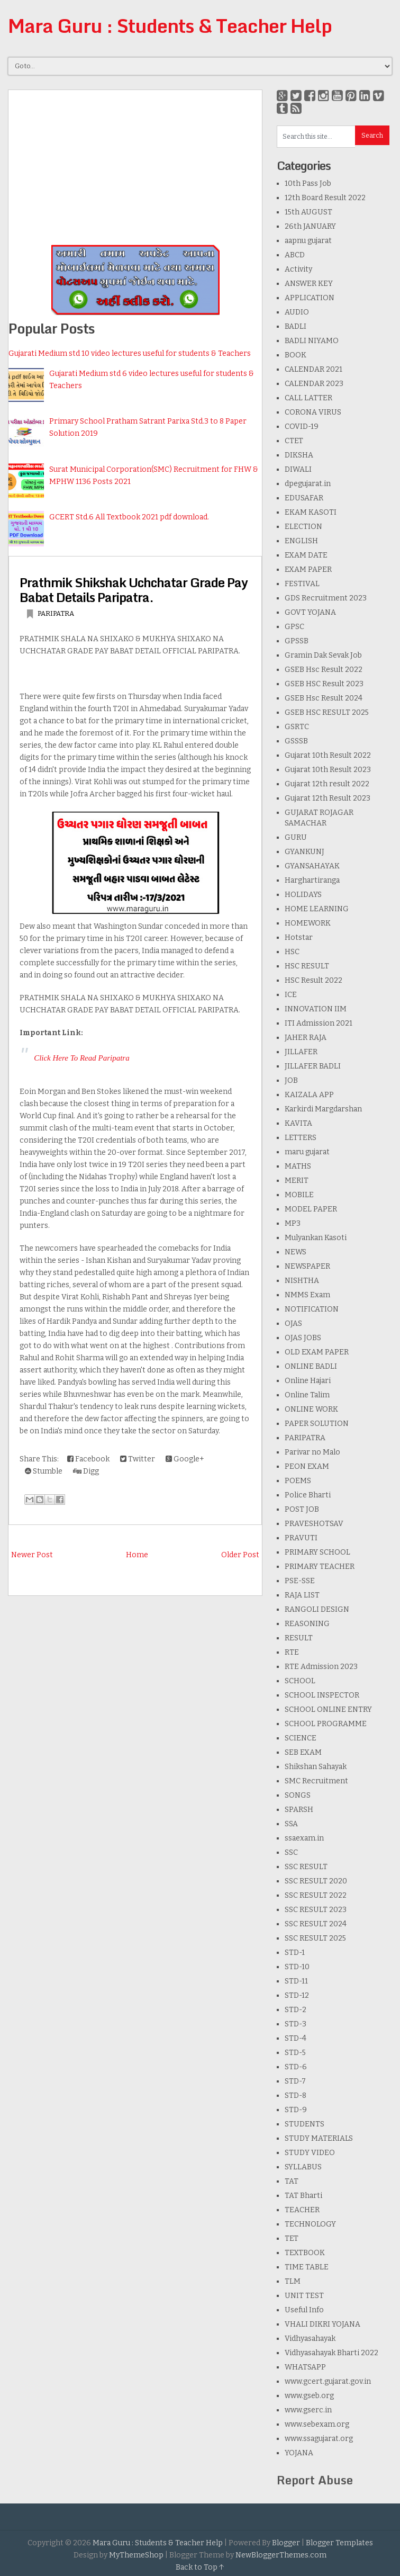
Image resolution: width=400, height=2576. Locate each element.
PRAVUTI (301, 1537)
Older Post (240, 1554)
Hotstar (299, 937)
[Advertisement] (135, 164)
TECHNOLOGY (310, 2224)
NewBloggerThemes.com (280, 2555)
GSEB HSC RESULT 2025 (327, 712)
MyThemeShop (136, 2555)
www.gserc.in (308, 2410)
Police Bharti (308, 1495)
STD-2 (295, 2009)
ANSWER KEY (309, 283)
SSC (291, 1852)
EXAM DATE (306, 555)
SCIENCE (300, 1738)
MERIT (296, 1180)
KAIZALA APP (309, 1094)
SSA (291, 1823)
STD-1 (295, 1952)
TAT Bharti (303, 2195)
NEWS (295, 1251)
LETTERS (300, 1137)
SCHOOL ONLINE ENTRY (328, 1709)
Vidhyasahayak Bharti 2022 (331, 2352)
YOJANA (299, 2452)
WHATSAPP (305, 2367)
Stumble (43, 1471)
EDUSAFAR (304, 497)
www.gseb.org (309, 2395)
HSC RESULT (307, 966)
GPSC (294, 626)
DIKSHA (299, 455)
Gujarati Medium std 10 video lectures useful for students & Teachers (129, 353)
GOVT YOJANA (310, 612)
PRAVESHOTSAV (314, 1523)
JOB (291, 1080)
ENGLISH (301, 540)
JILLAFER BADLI (313, 1066)
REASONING (307, 1623)
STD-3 (295, 2024)
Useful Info (304, 2309)
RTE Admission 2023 (321, 1666)
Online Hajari (308, 1380)
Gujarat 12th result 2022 (327, 783)
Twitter (137, 1459)
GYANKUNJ (304, 851)
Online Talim (307, 1394)
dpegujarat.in (308, 483)
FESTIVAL (302, 583)
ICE (291, 994)
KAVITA (298, 1123)
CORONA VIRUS (313, 412)
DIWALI (298, 469)
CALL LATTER (308, 397)
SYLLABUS (303, 2166)
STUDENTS (304, 2124)
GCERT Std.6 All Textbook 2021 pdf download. (129, 517)
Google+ (185, 1459)
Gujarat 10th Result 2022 (328, 755)
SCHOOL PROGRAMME (326, 1723)
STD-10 (297, 1966)
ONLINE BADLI (311, 1366)
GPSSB (296, 640)
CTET (294, 440)
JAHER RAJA (305, 1037)
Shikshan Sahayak (316, 1766)
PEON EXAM (307, 1466)
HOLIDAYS (303, 894)
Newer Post (32, 1554)
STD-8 (295, 2095)
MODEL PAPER (311, 1209)
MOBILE (299, 1194)
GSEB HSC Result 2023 (324, 683)
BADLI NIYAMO (312, 340)
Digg (86, 1471)
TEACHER (302, 2209)
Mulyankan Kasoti (316, 1237)
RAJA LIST (302, 1595)
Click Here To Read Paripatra (82, 1058)
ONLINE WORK (311, 1409)
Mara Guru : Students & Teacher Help (170, 25)
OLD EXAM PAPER (317, 1352)
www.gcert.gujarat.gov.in (328, 2381)
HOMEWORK (308, 923)
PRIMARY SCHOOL (317, 1552)
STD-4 (295, 2038)
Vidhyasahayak (310, 2338)
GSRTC (297, 726)
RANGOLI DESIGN (317, 1609)
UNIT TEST (304, 2295)
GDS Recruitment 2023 (326, 598)
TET (291, 2238)
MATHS (298, 1166)
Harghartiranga (312, 880)
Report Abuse (315, 2480)
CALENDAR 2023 (314, 383)
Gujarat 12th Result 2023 (327, 798)
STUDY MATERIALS (319, 2138)
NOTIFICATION (312, 1309)
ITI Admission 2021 (318, 1023)
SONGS (298, 1795)
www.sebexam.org (317, 2424)
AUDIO (297, 312)
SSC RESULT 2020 (316, 1881)
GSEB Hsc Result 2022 (323, 669)
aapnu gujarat (308, 240)
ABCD (295, 254)
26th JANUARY (310, 226)
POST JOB (302, 1509)
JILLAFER (301, 1051)
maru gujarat (307, 1151)
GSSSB (296, 741)
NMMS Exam (307, 1294)
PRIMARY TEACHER (319, 1566)
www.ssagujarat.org (319, 2438)
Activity (298, 269)
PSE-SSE (300, 1580)
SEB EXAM (303, 1752)
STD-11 (296, 1981)
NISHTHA (302, 1280)
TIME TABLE (307, 2267)
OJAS (293, 1323)
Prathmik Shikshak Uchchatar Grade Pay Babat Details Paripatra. (134, 589)
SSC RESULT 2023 (316, 1909)
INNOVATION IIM (316, 1008)
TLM (293, 2281)
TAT (291, 2181)
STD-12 (297, 1995)
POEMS (298, 1480)
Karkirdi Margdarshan (323, 1109)
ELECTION (303, 526)
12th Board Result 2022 (325, 197)
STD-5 (295, 2052)
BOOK (295, 355)
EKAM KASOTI (311, 512)
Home (137, 1554)
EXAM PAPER (308, 569)
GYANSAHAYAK (312, 865)
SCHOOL (300, 1680)
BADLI (295, 326)
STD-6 (296, 2066)
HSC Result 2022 (313, 980)
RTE (292, 1652)
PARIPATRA (56, 613)
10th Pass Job (308, 183)
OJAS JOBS (303, 1337)
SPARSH (299, 1809)
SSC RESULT (306, 1866)
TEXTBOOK (305, 2252)
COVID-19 (302, 426)
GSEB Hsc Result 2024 (323, 698)
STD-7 (295, 2081)
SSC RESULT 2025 (315, 1938)
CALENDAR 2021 (313, 369)
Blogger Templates (339, 2542)
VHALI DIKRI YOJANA (322, 2324)
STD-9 (296, 2109)
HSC (292, 951)
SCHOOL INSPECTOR (322, 1695)
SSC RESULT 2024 (316, 1923)
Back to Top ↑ (200, 2567)
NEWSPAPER (307, 1266)
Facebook (88, 1459)
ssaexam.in (304, 1838)
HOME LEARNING (317, 908)
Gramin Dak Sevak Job (323, 655)
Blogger (286, 2542)
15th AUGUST (308, 212)
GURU (296, 837)
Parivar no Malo (312, 1452)
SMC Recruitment (316, 1780)
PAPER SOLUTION (317, 1423)
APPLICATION (309, 297)
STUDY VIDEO (310, 2152)
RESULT (299, 1637)
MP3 (293, 1223)
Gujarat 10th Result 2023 (328, 769)
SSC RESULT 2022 (316, 1895)
